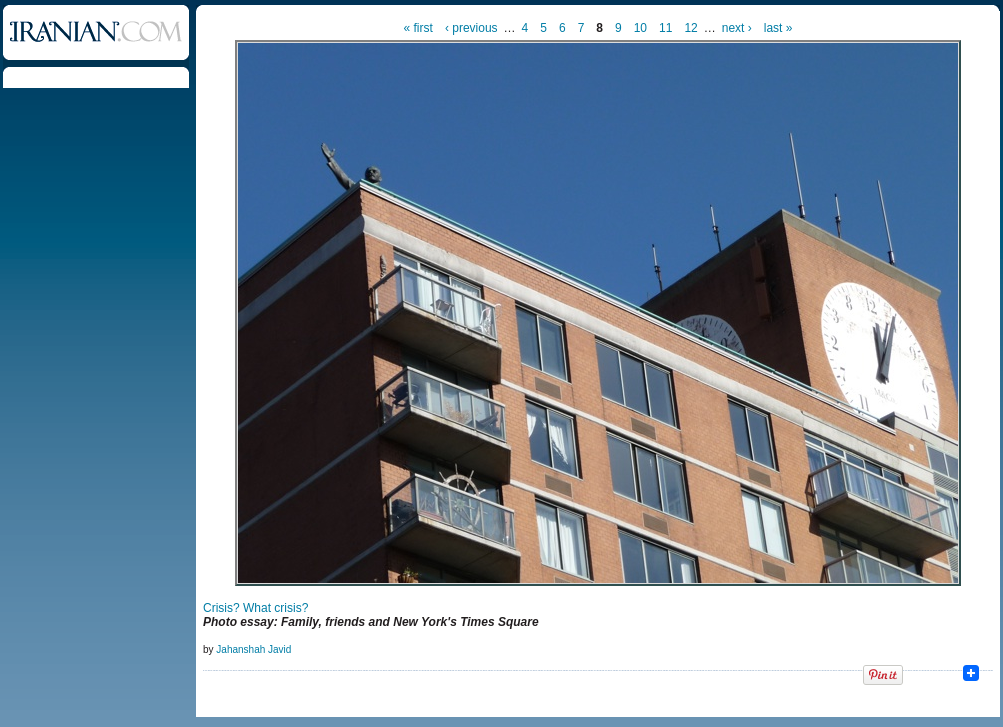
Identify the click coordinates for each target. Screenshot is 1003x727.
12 (690, 28)
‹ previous (471, 28)
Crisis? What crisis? (255, 608)
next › (737, 28)
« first (418, 28)
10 (640, 28)
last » (778, 28)
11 (665, 28)
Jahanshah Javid (253, 649)
